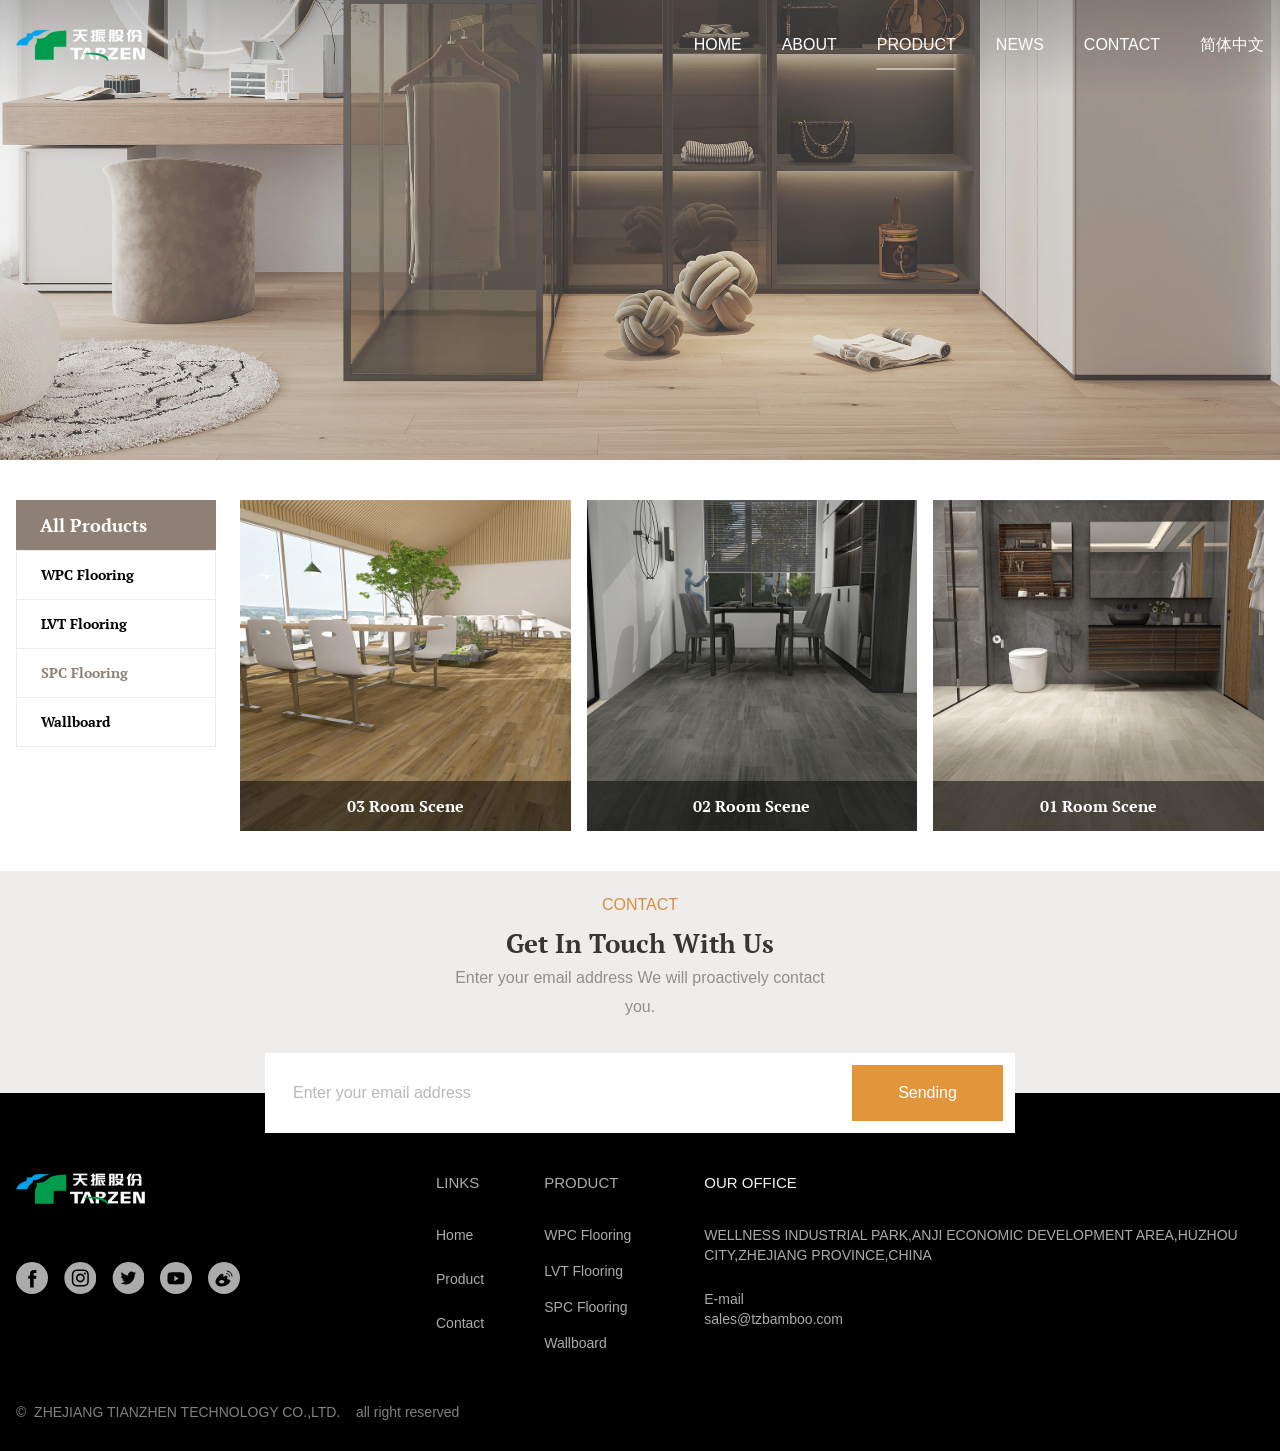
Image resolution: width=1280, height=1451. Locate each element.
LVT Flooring (84, 623)
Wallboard (75, 721)
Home (454, 1235)
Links (457, 1182)
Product (460, 1279)
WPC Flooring (87, 574)
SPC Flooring (84, 672)
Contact (460, 1323)
